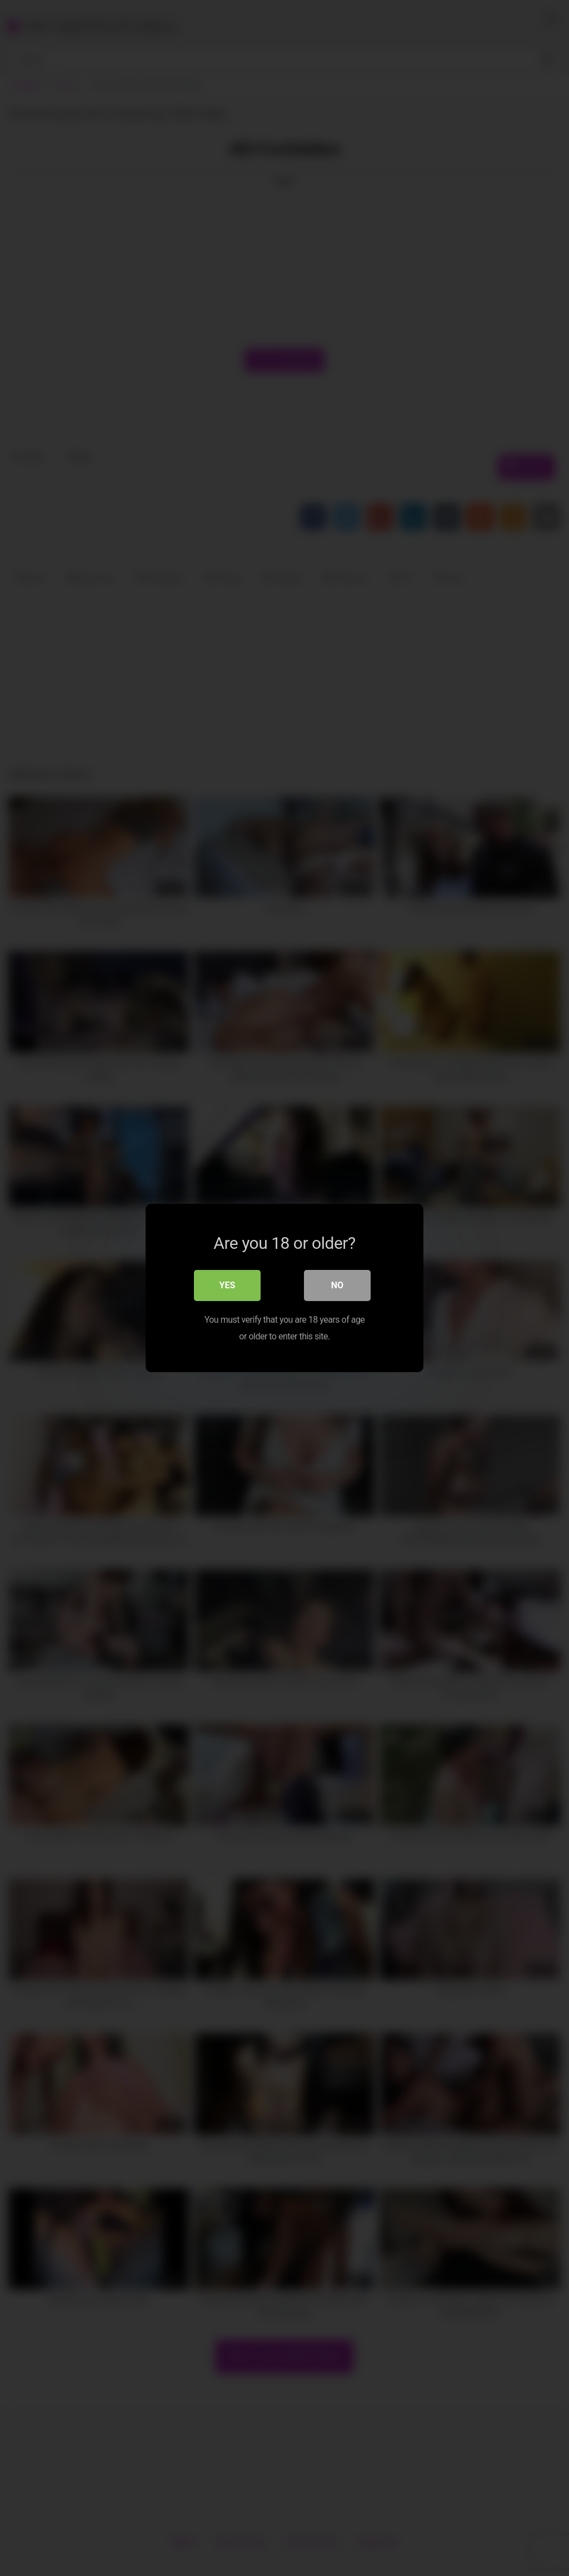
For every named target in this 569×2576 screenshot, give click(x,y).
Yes (227, 1285)
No (337, 1285)
